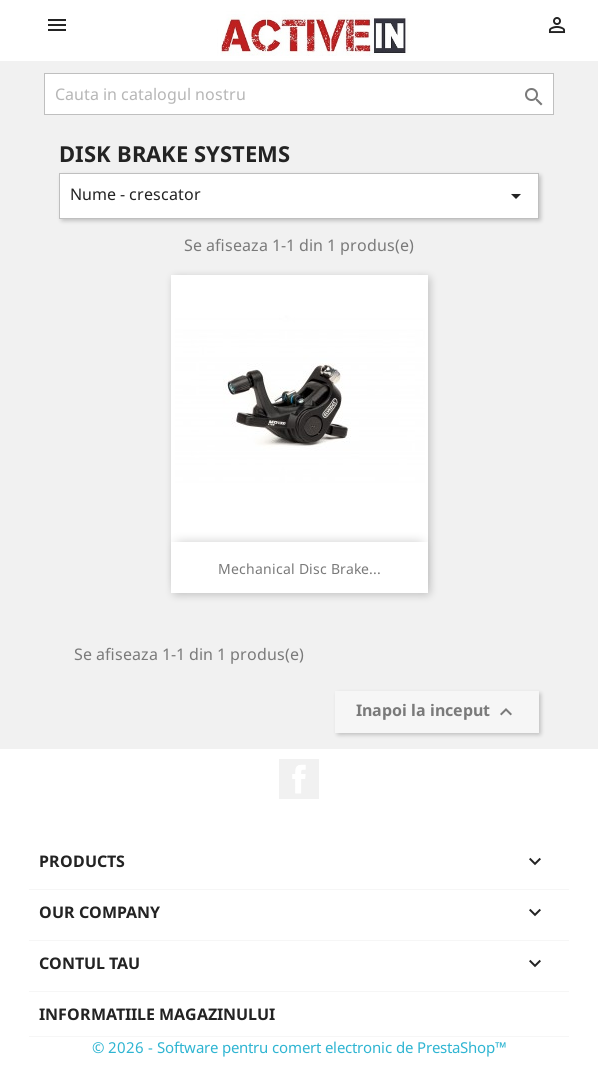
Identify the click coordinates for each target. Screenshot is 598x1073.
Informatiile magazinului (157, 1014)
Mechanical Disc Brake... (299, 568)
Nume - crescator (299, 195)
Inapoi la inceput (437, 712)
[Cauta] (299, 94)
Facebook (299, 779)
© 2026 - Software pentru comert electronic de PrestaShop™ (299, 1047)
